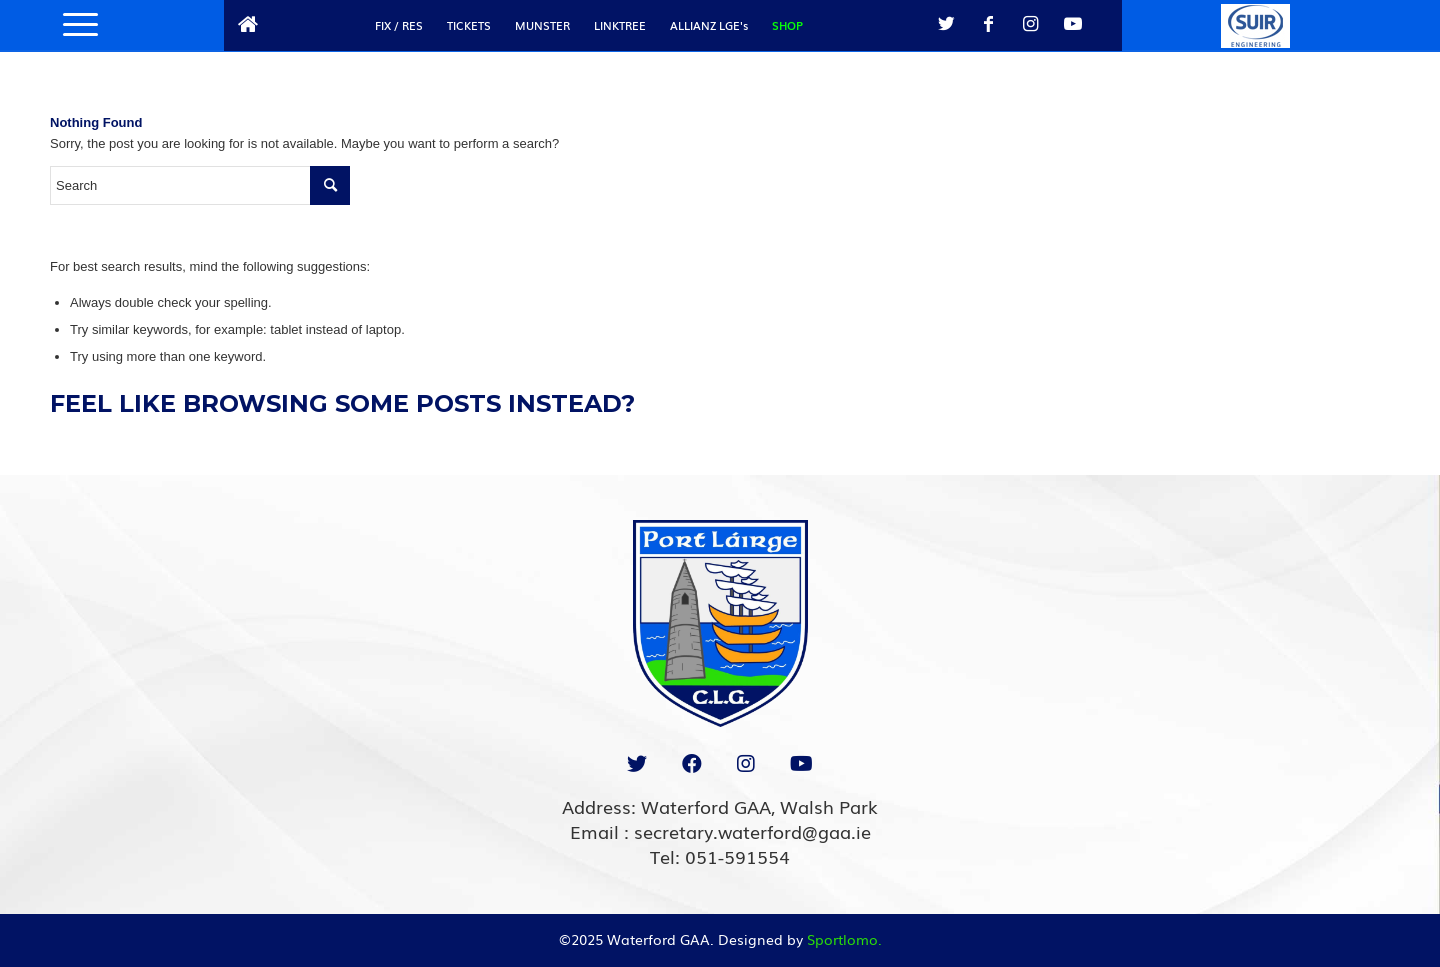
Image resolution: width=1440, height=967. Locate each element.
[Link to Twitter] (947, 24)
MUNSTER (542, 25)
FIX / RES (399, 25)
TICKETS (469, 25)
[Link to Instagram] (1031, 24)
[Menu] (74, 25)
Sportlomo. (844, 939)
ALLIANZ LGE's (709, 25)
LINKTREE (620, 25)
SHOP (787, 25)
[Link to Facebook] (989, 24)
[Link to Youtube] (1073, 24)
